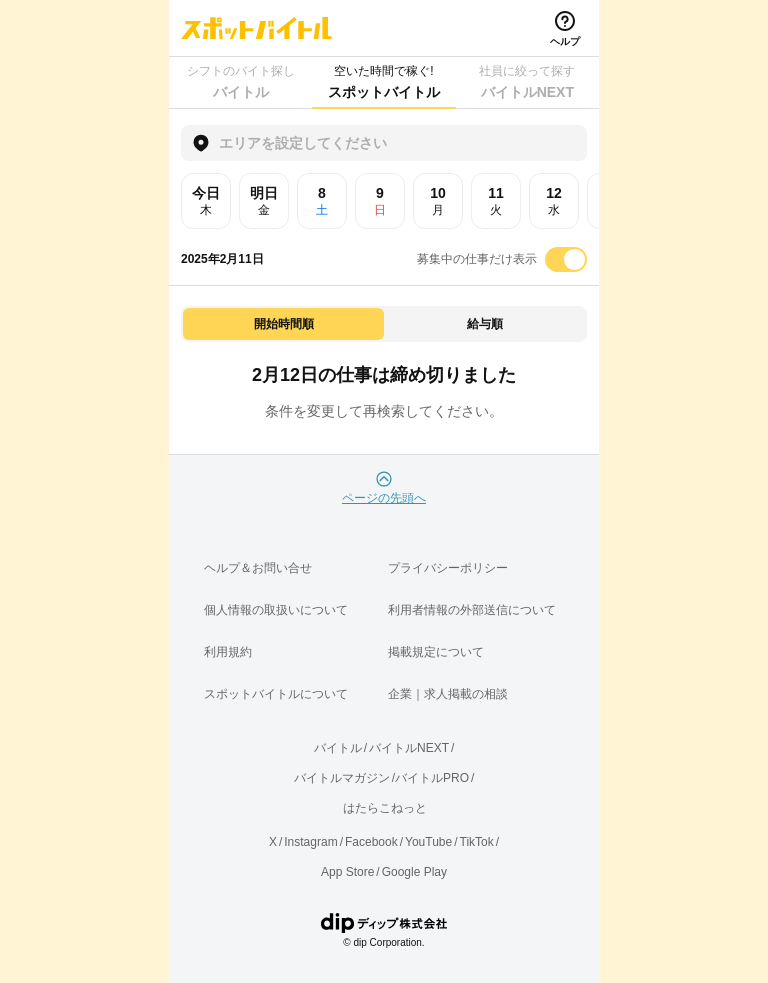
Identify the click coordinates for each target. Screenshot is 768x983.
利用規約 (228, 652)
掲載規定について (436, 652)
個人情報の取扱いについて (276, 610)
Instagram (310, 842)
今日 (206, 201)
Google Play (414, 872)
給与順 (485, 324)
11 (496, 201)
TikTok (477, 842)
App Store (347, 872)
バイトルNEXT (409, 748)
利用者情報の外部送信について (472, 610)
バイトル (338, 748)
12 (554, 201)
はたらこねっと (385, 808)
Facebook (371, 842)
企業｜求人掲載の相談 (448, 694)
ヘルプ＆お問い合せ (258, 568)
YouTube (428, 842)
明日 (264, 201)
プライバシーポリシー (448, 568)
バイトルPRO (432, 778)
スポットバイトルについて (276, 694)
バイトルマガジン (342, 778)
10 (438, 201)
